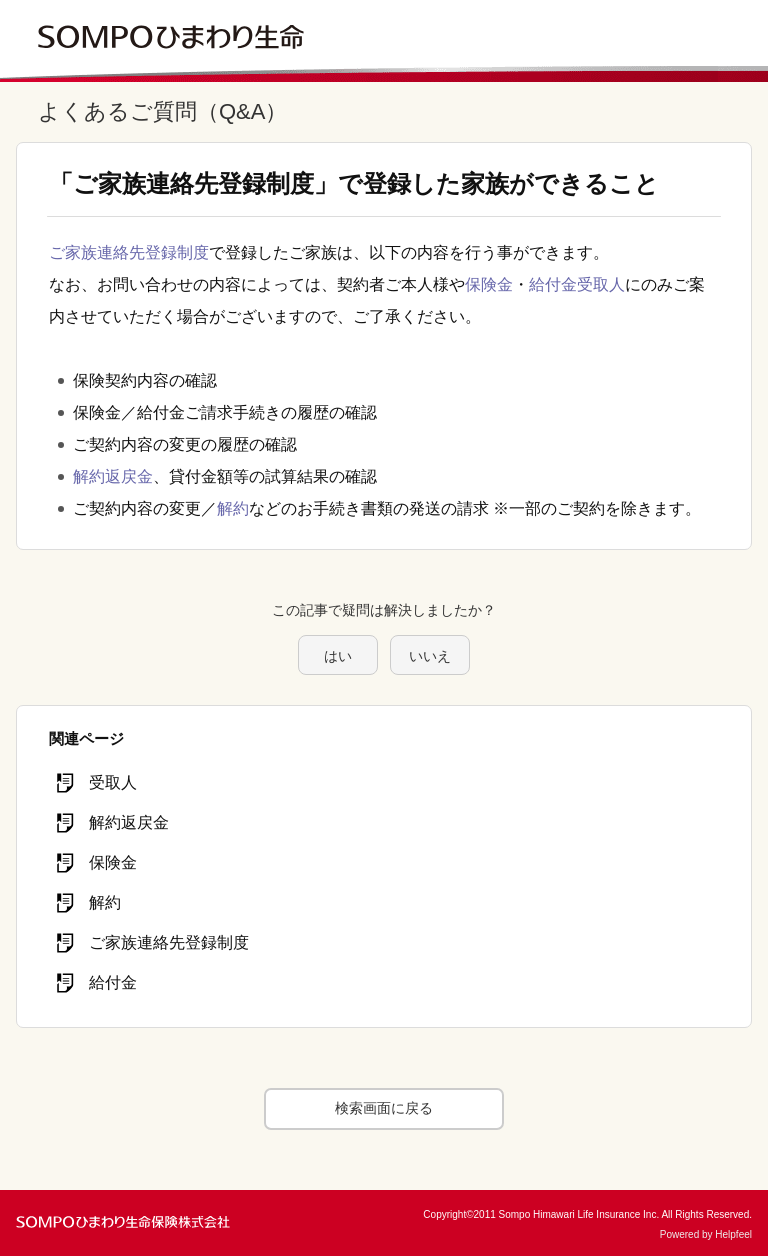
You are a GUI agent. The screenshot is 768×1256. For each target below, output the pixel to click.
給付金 (553, 284)
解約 (233, 508)
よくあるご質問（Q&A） (162, 111)
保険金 (489, 284)
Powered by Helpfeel (706, 1234)
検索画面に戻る (384, 1108)
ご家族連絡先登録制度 (129, 252)
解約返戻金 (113, 476)
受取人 (601, 284)
